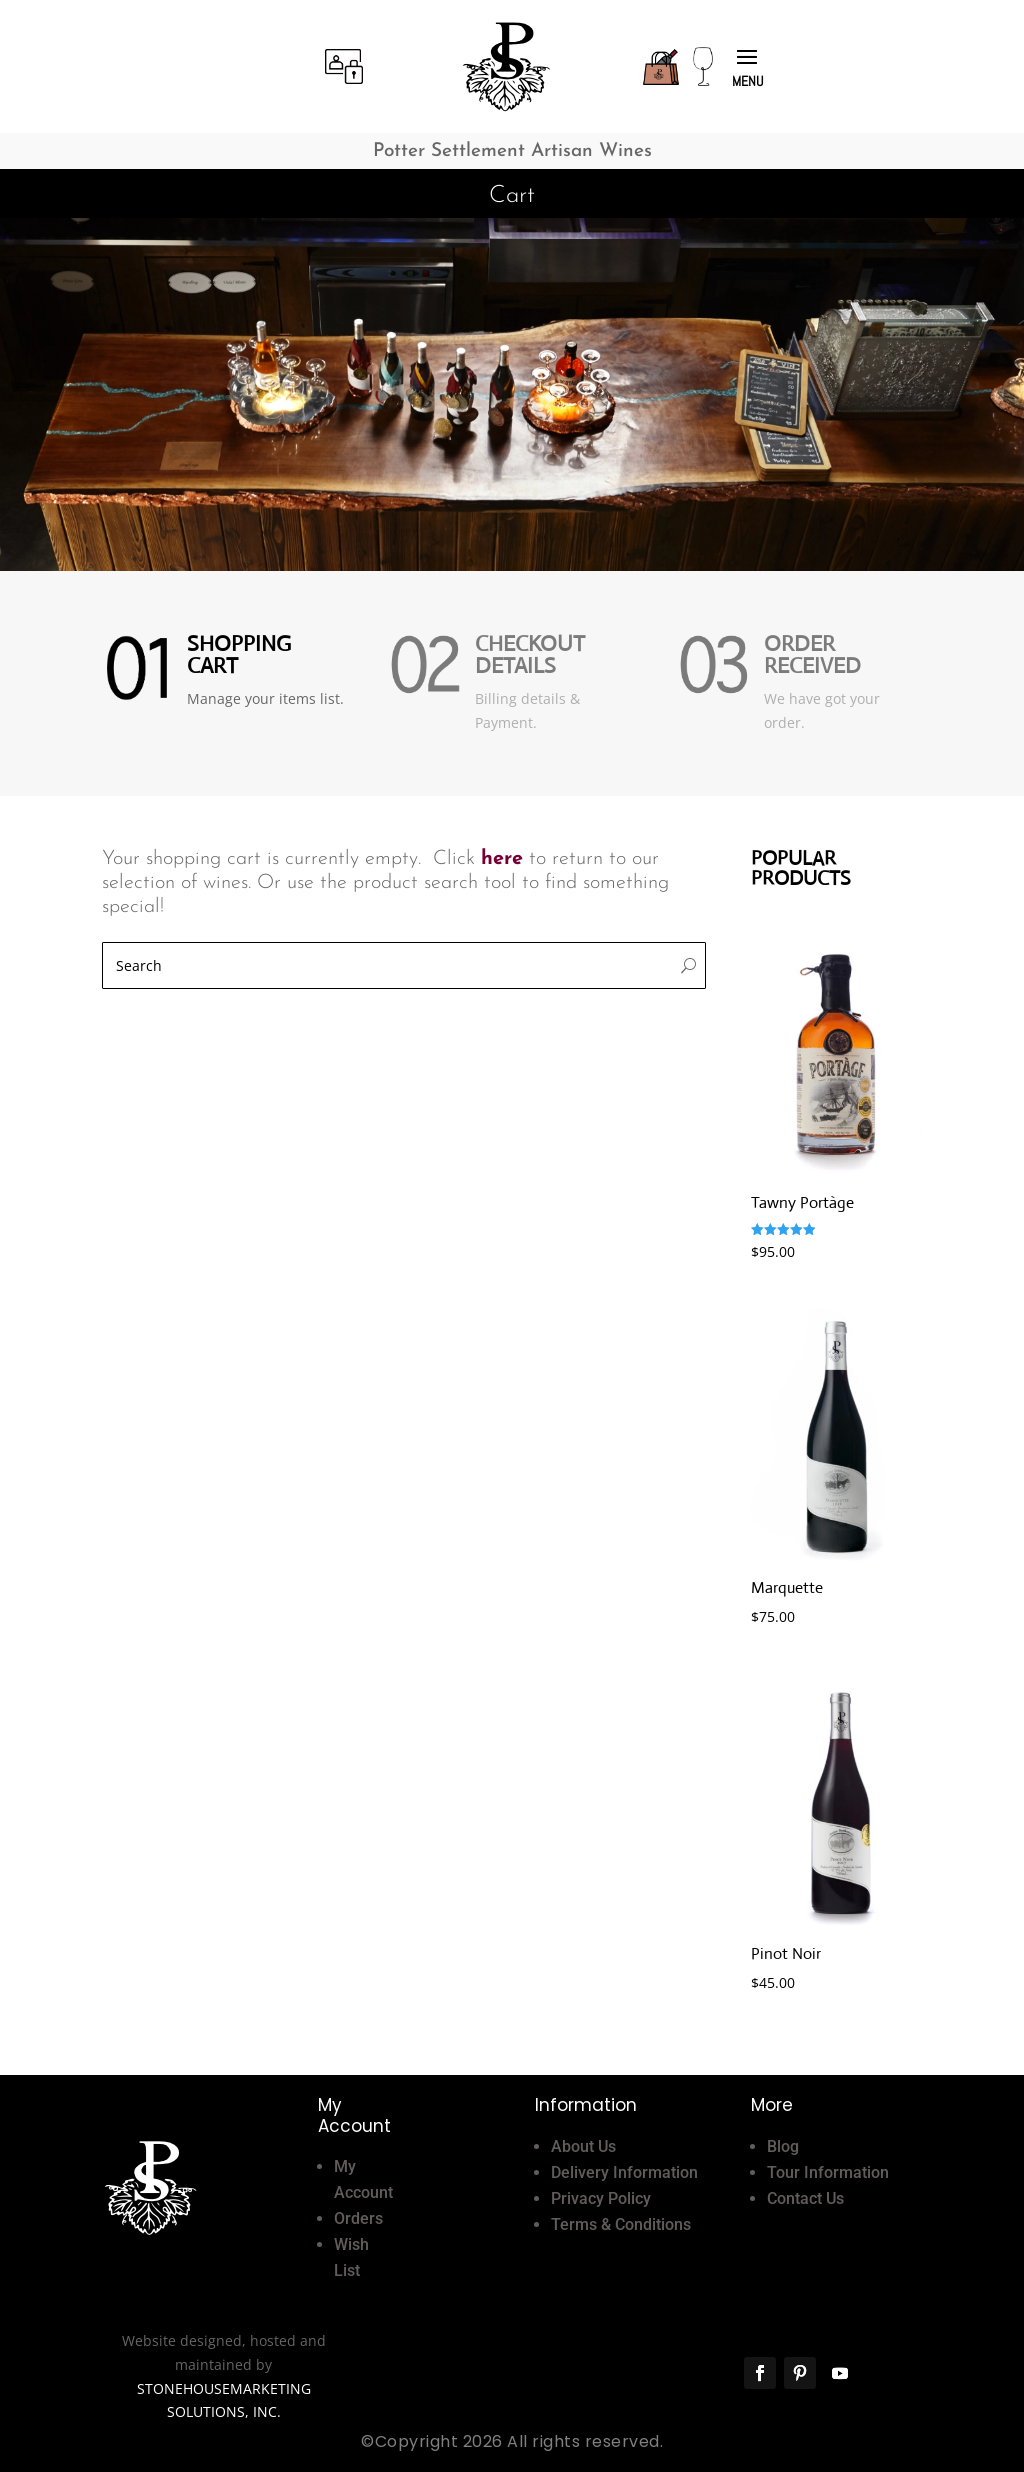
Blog (783, 2146)
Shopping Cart (239, 654)
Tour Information (828, 2172)
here (502, 859)
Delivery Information (624, 2172)
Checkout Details (530, 654)
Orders (358, 2218)
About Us (583, 2146)
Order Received (812, 654)
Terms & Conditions (621, 2224)
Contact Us (805, 2198)
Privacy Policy (601, 2198)
